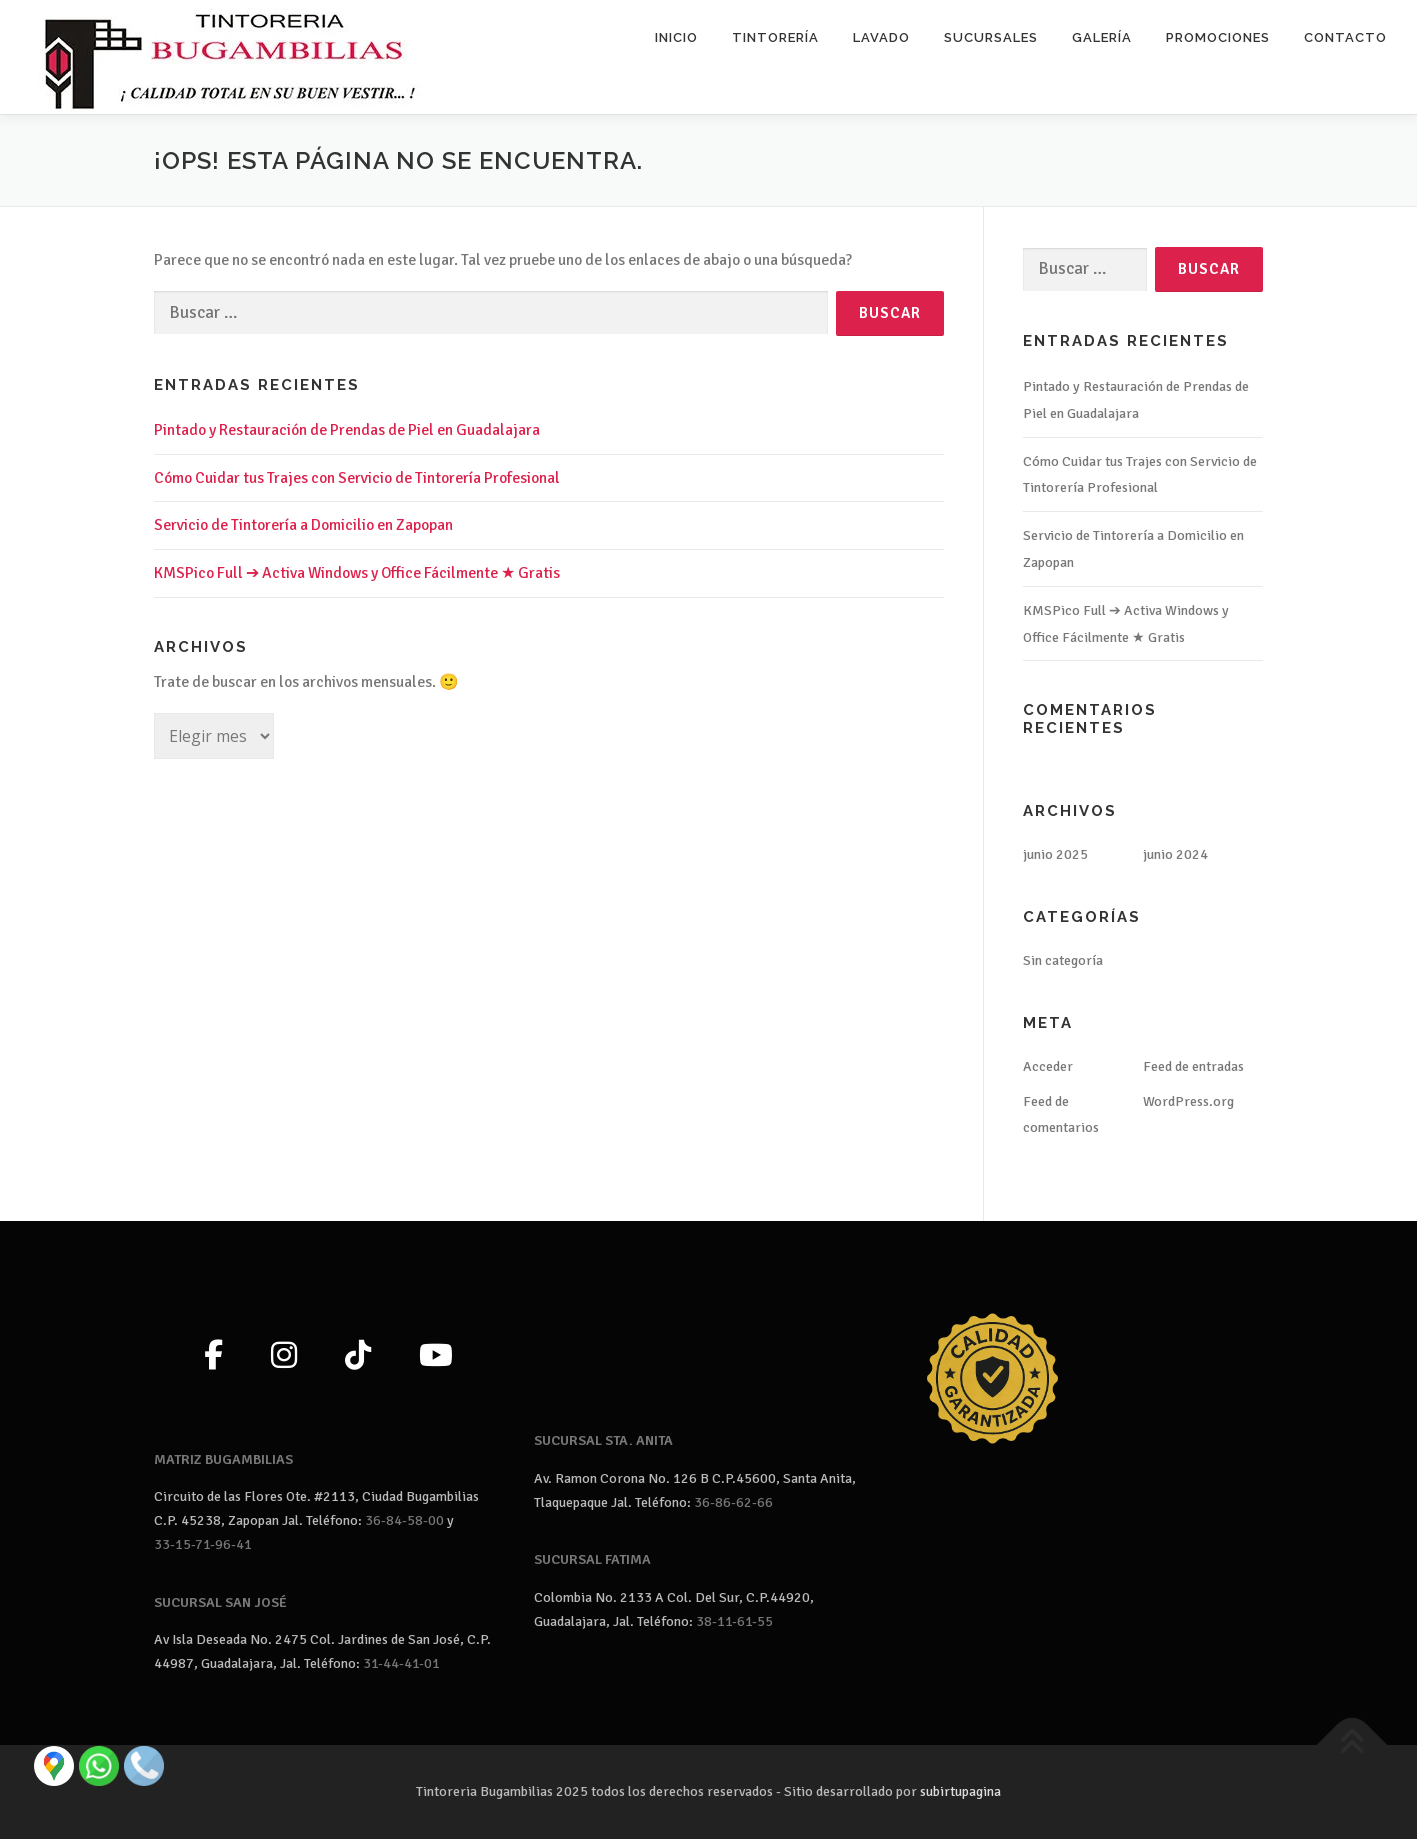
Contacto (1345, 37)
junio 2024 (1175, 855)
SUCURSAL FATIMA (592, 1560)
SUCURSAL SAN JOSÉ (220, 1602)
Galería (1102, 37)
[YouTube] (436, 1357)
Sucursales (991, 37)
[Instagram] (284, 1357)
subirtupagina (960, 1792)
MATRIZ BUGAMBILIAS (223, 1459)
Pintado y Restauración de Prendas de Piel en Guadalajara (347, 430)
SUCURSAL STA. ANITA (603, 1441)
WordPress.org (1188, 1101)
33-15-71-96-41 (203, 1544)
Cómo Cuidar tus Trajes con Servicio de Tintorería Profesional (357, 478)
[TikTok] (358, 1357)
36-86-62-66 (733, 1502)
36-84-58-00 (404, 1521)
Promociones (1218, 37)
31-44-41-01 (401, 1664)
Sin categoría (1063, 961)
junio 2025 (1055, 855)
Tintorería (775, 37)
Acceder (1048, 1066)
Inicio (676, 37)
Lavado (881, 37)
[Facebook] (213, 1357)
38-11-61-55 (734, 1621)
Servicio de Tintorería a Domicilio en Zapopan (303, 526)
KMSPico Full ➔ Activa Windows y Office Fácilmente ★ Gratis (357, 574)
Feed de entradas (1193, 1066)
